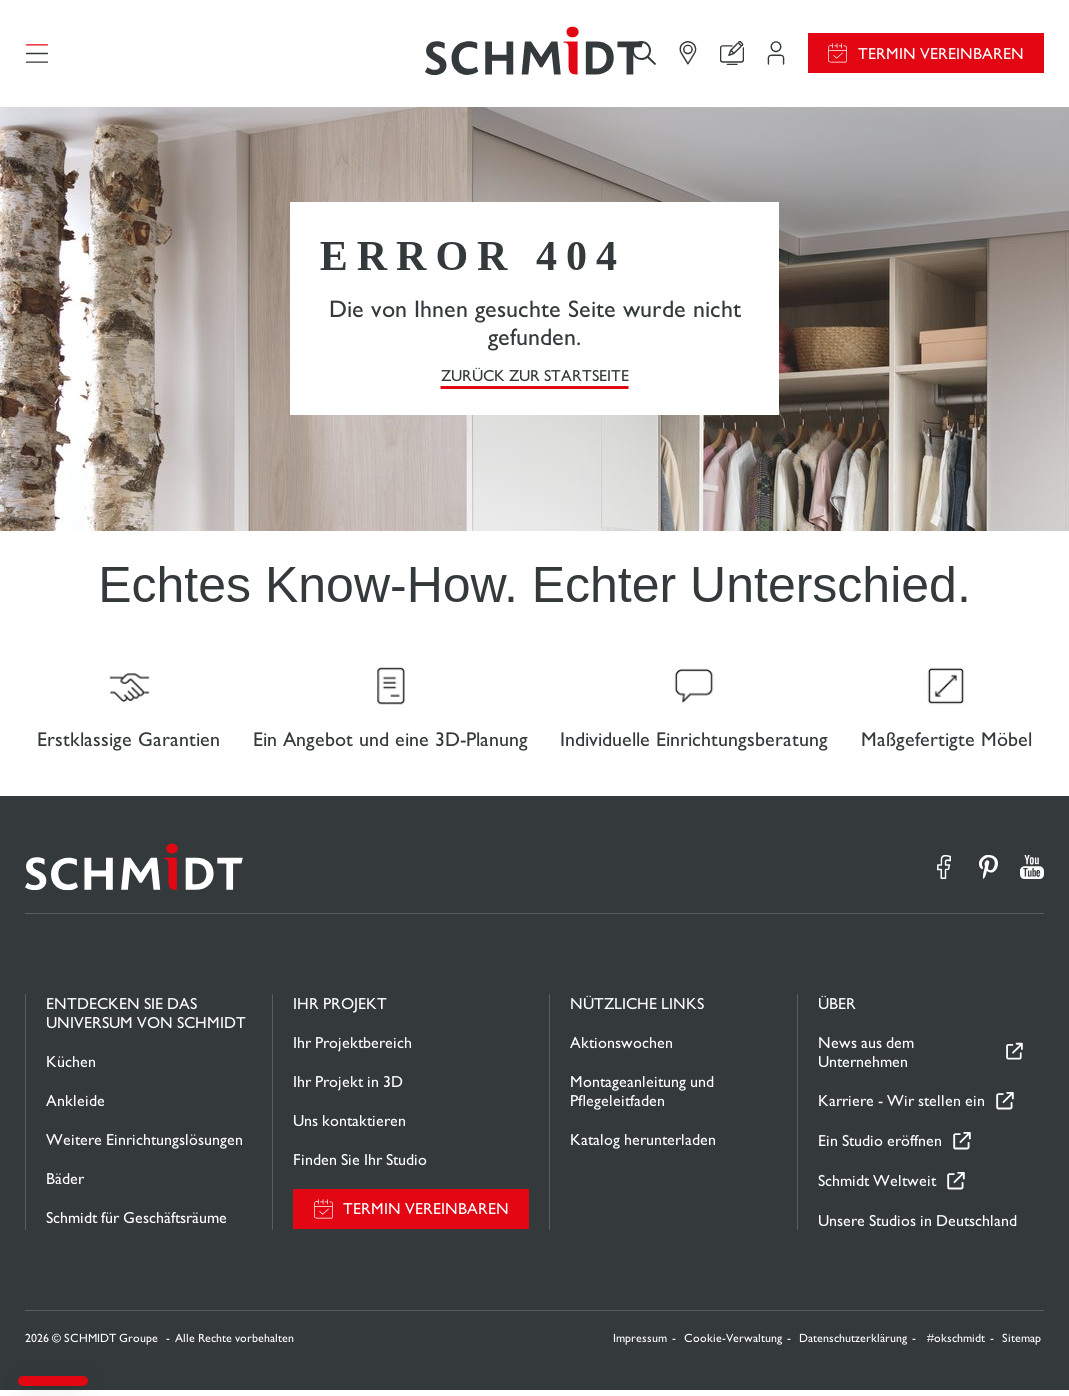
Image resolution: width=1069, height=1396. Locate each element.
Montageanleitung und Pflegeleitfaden (642, 1097)
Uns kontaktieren (349, 1126)
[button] (53, 1381)
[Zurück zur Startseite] (534, 55)
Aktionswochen (621, 1048)
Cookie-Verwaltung (733, 1344)
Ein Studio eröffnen (880, 1147)
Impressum (640, 1344)
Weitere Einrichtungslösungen (144, 1145)
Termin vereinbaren (941, 55)
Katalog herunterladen (643, 1145)
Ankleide (75, 1106)
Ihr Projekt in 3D (348, 1087)
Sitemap (1021, 1344)
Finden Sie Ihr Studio (360, 1165)
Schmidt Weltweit (877, 1187)
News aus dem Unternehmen (866, 1058)
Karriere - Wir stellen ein (901, 1107)
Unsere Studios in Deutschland (917, 1226)
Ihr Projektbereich (352, 1048)
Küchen (71, 1067)
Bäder (65, 1184)
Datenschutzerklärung (853, 1344)
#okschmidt (956, 1344)
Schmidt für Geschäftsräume (136, 1223)
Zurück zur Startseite (535, 378)
